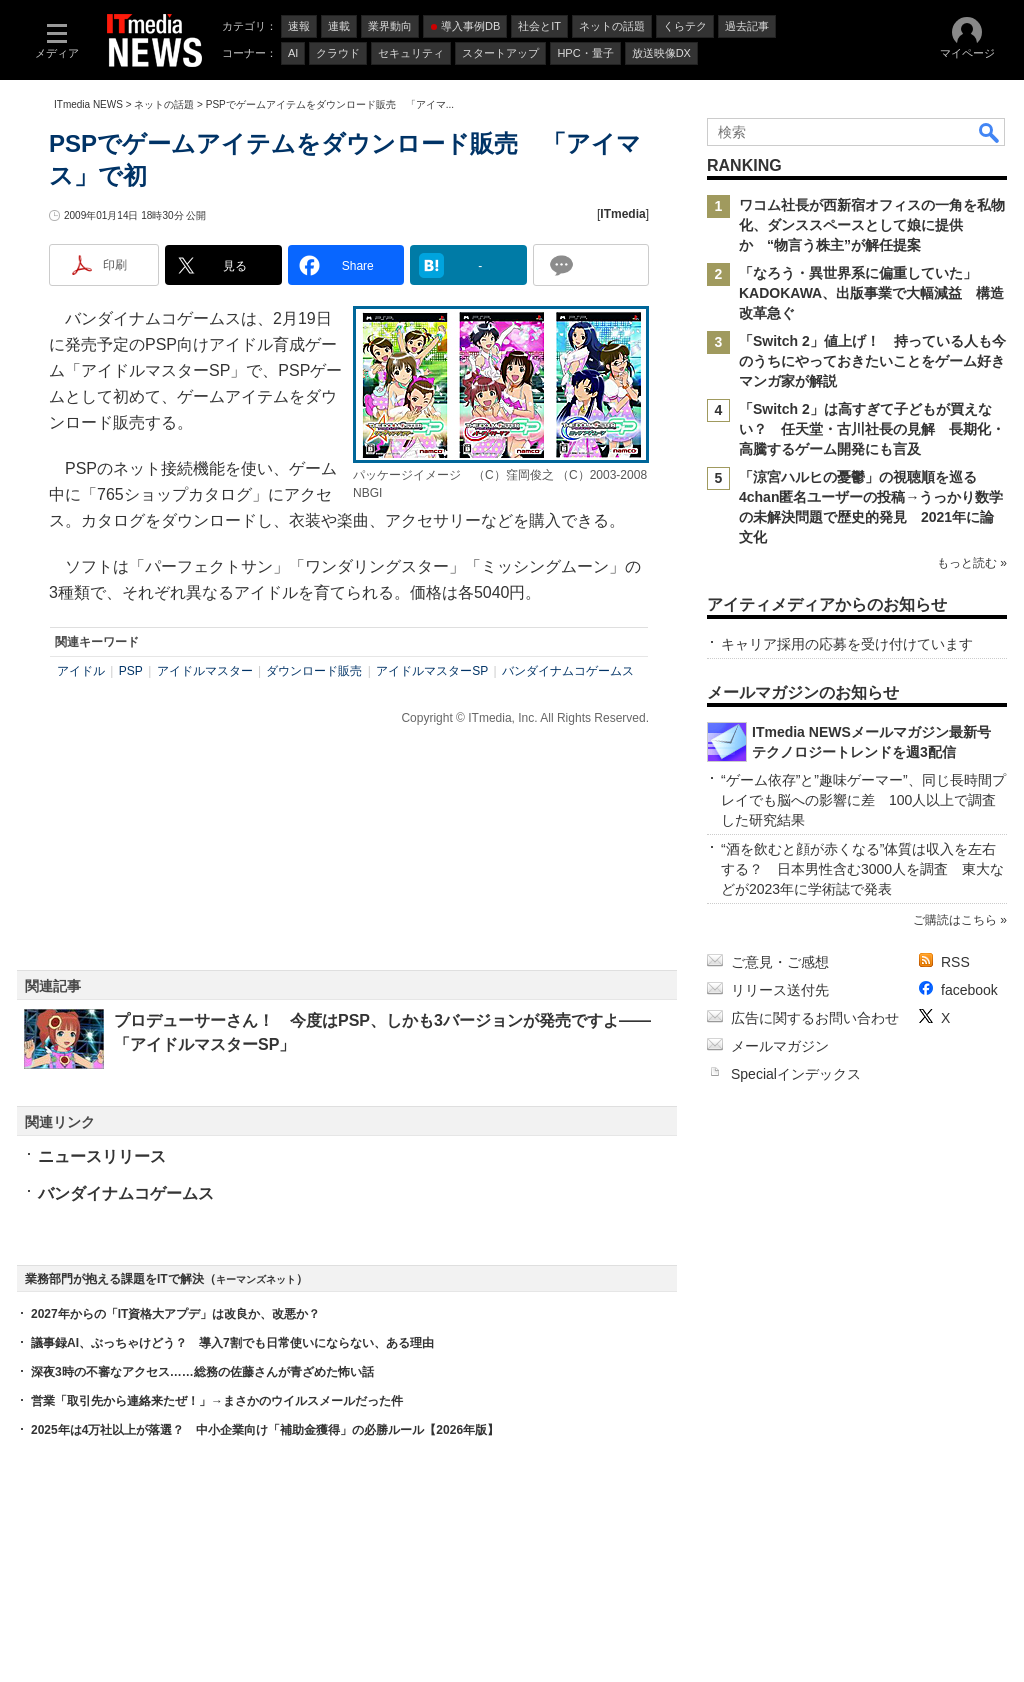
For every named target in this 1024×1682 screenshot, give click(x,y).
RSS (955, 962)
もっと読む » (972, 563)
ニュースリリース (102, 1156)
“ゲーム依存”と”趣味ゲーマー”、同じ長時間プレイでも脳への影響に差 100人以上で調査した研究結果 (863, 800)
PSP (131, 671)
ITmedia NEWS (88, 104)
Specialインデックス (796, 1074)
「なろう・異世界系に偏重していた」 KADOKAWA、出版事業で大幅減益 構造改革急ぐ (871, 293)
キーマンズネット (256, 1279)
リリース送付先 (780, 990)
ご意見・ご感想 (780, 962)
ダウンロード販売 (314, 671)
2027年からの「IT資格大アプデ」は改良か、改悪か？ (175, 1314)
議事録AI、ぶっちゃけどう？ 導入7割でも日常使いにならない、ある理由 (232, 1343)
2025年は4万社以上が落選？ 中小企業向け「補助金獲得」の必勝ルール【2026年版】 (265, 1430)
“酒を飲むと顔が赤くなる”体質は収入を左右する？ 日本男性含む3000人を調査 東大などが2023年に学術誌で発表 (862, 869)
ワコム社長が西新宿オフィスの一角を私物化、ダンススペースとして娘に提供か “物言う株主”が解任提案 (872, 225)
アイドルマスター (205, 671)
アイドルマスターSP (432, 671)
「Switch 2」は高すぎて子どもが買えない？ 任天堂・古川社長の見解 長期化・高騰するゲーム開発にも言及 (872, 429)
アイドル (81, 671)
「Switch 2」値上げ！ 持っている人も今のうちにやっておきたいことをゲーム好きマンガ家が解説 (872, 361)
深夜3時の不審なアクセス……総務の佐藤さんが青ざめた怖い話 (202, 1372)
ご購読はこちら (955, 920)
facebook (969, 990)
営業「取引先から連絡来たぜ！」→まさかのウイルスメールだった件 (217, 1401)
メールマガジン (780, 1046)
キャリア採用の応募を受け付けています (847, 644)
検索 (990, 132)
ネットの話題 (164, 104)
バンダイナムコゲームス (568, 671)
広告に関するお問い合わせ (815, 1018)
